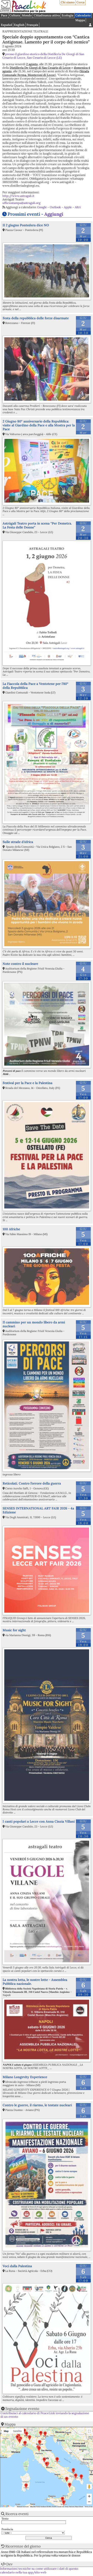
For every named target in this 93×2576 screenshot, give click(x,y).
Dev (9, 2564)
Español (6, 25)
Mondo (27, 15)
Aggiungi (53, 214)
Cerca (80, 2)
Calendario (83, 15)
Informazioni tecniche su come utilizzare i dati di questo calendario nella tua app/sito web (39, 2570)
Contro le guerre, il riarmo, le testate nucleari (37, 2105)
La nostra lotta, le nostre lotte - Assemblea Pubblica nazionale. (35, 1982)
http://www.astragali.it (18, 196)
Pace (4, 15)
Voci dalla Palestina (17, 2266)
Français (32, 25)
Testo (4, 2518)
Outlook (55, 207)
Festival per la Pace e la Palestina (27, 1083)
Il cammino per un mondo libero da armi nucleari (34, 1324)
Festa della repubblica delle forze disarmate (36, 318)
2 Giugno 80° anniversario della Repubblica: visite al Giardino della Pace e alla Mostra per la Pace (39, 425)
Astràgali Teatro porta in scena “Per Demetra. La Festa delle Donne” (37, 525)
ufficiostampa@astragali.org (21, 203)
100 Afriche (11, 1229)
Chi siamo (68, 2)
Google (42, 207)
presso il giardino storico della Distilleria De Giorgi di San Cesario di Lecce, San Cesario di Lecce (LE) (43, 55)
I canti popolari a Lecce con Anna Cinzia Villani (39, 1821)
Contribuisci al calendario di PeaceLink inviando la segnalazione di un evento (45, 2414)
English (19, 25)
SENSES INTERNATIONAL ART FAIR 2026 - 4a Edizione (38, 1510)
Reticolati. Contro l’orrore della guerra (32, 1483)
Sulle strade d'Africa (18, 842)
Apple (68, 207)
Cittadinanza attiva (47, 15)
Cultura (14, 15)
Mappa (80, 20)
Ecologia (67, 15)
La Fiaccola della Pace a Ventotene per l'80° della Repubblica (35, 686)
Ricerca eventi (16, 2514)
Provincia (7, 2529)
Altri (78, 207)
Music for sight (14, 1630)
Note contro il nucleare (20, 963)
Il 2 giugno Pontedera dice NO (26, 225)
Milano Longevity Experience (25, 2077)
